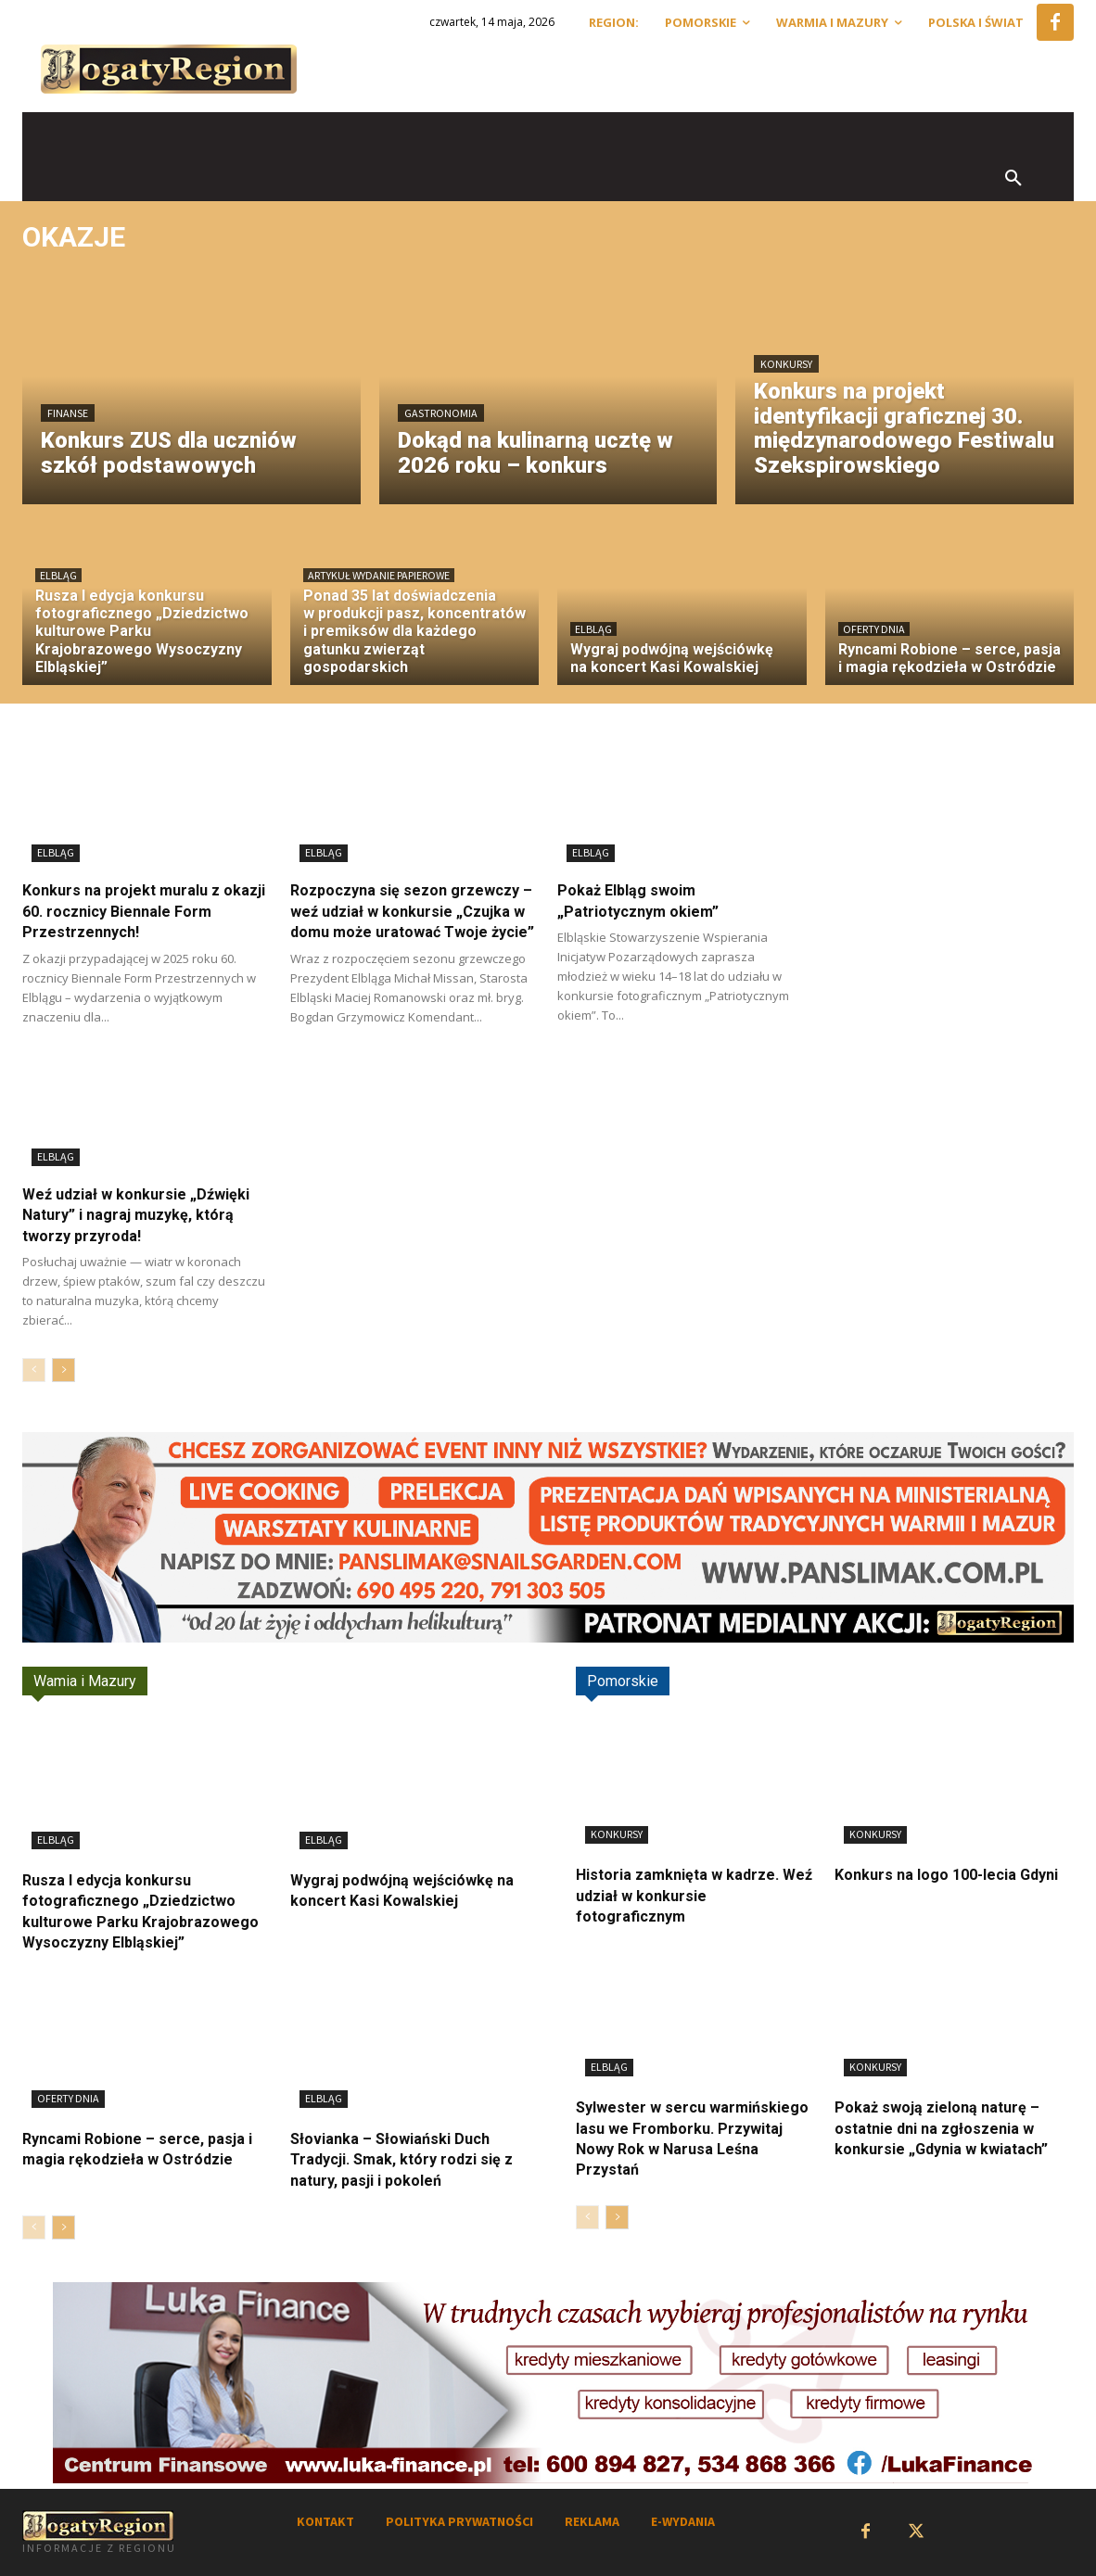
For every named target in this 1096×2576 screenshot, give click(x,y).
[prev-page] (33, 1370)
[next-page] (63, 1370)
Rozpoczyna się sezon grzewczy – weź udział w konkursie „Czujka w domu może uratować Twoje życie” (412, 911)
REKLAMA (592, 2521)
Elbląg (58, 575)
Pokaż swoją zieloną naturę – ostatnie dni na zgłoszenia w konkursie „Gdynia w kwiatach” (941, 2128)
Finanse (67, 413)
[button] (1013, 179)
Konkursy (786, 364)
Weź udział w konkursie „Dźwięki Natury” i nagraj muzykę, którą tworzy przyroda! (135, 1215)
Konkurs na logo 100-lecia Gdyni (946, 1875)
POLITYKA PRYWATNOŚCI (459, 2521)
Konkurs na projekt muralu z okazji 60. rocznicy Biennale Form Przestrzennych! (143, 911)
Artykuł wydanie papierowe (379, 575)
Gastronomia (441, 413)
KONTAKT (325, 2521)
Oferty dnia (874, 629)
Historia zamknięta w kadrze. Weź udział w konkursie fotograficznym (694, 1895)
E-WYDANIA (683, 2521)
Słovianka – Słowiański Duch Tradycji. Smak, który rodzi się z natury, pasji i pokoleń (401, 2159)
